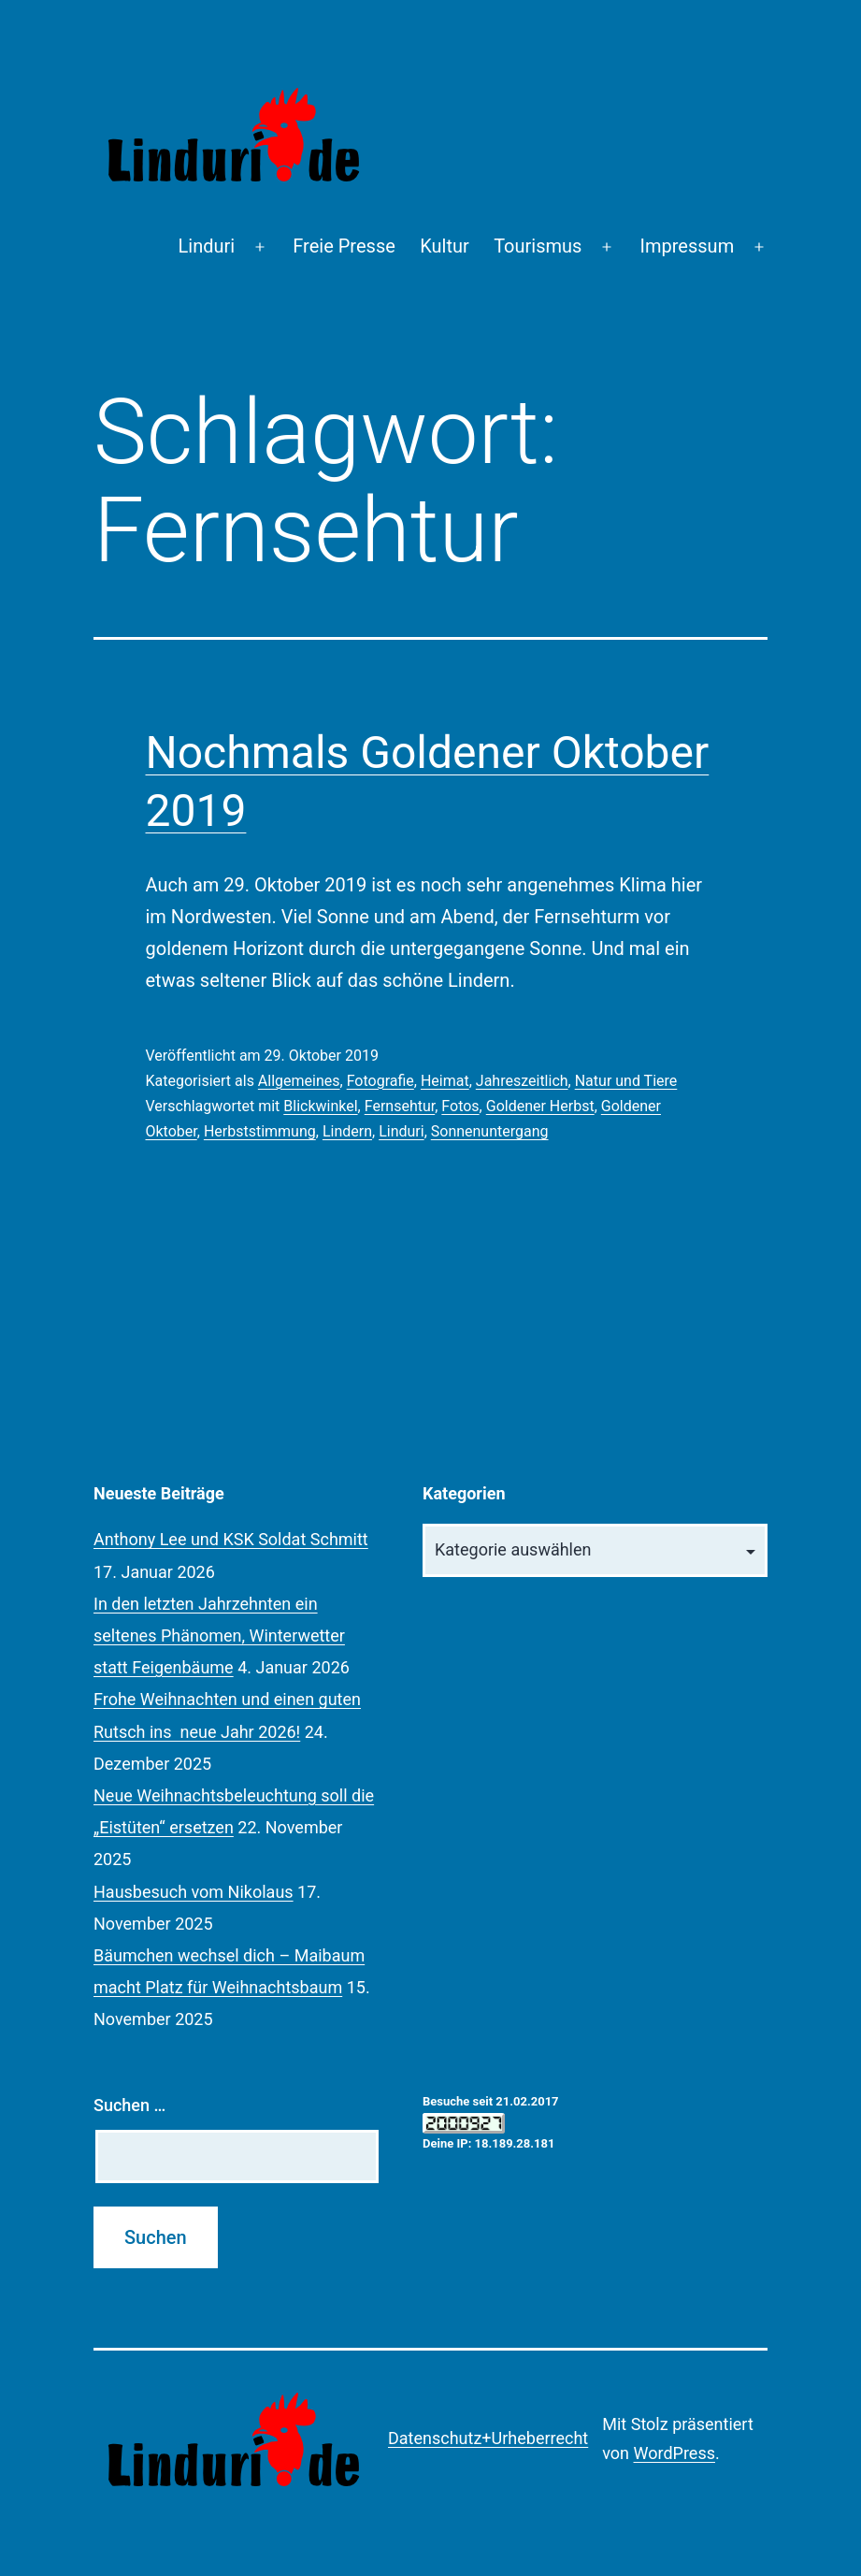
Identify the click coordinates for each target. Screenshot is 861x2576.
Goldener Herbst (540, 1106)
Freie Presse (344, 246)
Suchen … (129, 2105)
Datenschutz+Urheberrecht (488, 2438)
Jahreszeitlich (522, 1081)
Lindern (347, 1131)
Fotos (460, 1106)
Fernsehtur (400, 1106)
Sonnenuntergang (490, 1131)
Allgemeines (299, 1081)
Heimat (445, 1081)
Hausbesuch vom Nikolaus (193, 1892)
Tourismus (537, 246)
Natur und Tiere (626, 1081)
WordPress (674, 2453)
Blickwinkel (320, 1106)
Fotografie (380, 1081)
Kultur (444, 246)
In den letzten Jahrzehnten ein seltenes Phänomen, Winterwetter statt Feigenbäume (219, 1635)
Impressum (687, 246)
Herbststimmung (260, 1131)
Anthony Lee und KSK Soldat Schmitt (230, 1539)
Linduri (207, 246)
